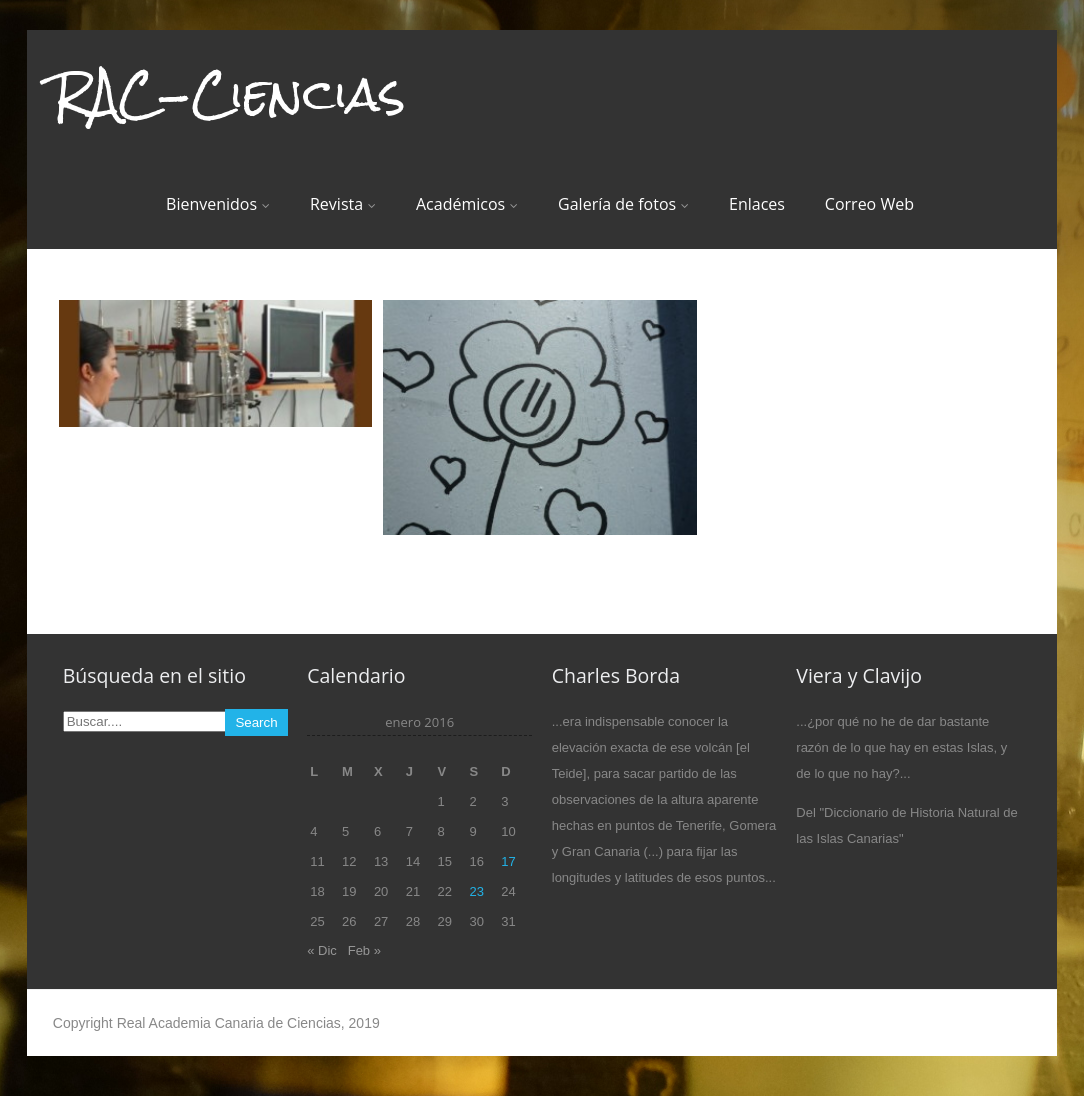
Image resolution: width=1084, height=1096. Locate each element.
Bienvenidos (218, 204)
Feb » (364, 950)
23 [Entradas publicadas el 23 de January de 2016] (476, 891)
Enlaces (757, 204)
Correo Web (869, 204)
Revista (343, 204)
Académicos (467, 204)
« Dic (322, 950)
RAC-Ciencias (229, 94)
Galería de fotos (623, 204)
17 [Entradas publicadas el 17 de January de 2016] (508, 861)
